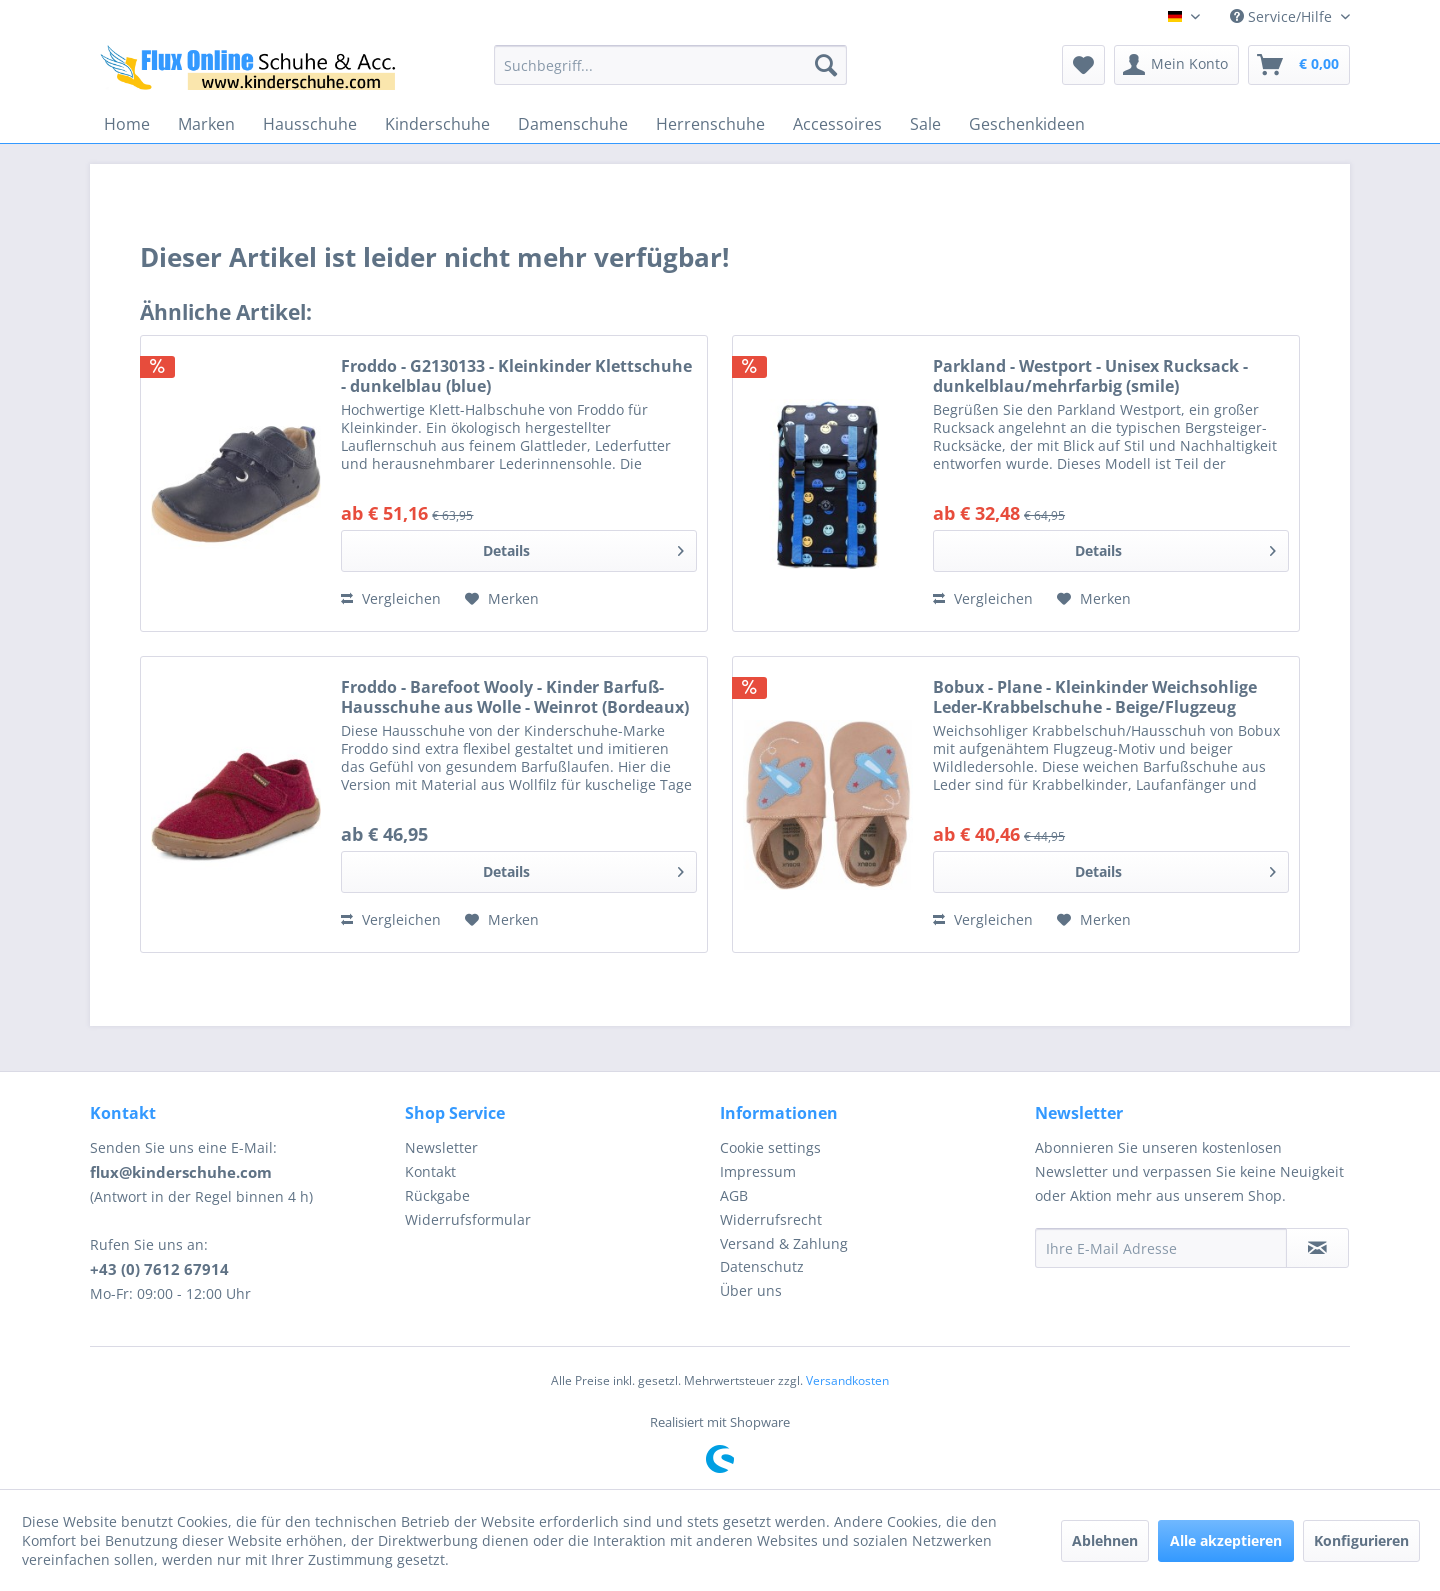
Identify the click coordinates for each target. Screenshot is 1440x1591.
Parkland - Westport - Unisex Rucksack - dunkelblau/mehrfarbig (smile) (1090, 376)
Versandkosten (847, 1380)
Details (583, 547)
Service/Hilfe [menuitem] (1283, 16)
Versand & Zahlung (784, 1243)
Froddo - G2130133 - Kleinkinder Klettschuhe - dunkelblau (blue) (516, 376)
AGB (734, 1195)
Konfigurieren (1361, 1540)
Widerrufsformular (468, 1219)
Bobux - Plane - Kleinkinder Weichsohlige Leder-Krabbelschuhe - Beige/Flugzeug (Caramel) (1095, 697)
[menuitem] (670, 65)
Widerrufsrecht (771, 1219)
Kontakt (430, 1171)
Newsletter (441, 1147)
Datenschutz (762, 1266)
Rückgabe (437, 1195)
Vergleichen (391, 598)
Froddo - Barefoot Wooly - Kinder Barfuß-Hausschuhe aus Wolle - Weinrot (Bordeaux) (515, 697)
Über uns (751, 1290)
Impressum (758, 1171)
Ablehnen (1105, 1540)
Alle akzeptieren (1226, 1540)
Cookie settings (770, 1147)
